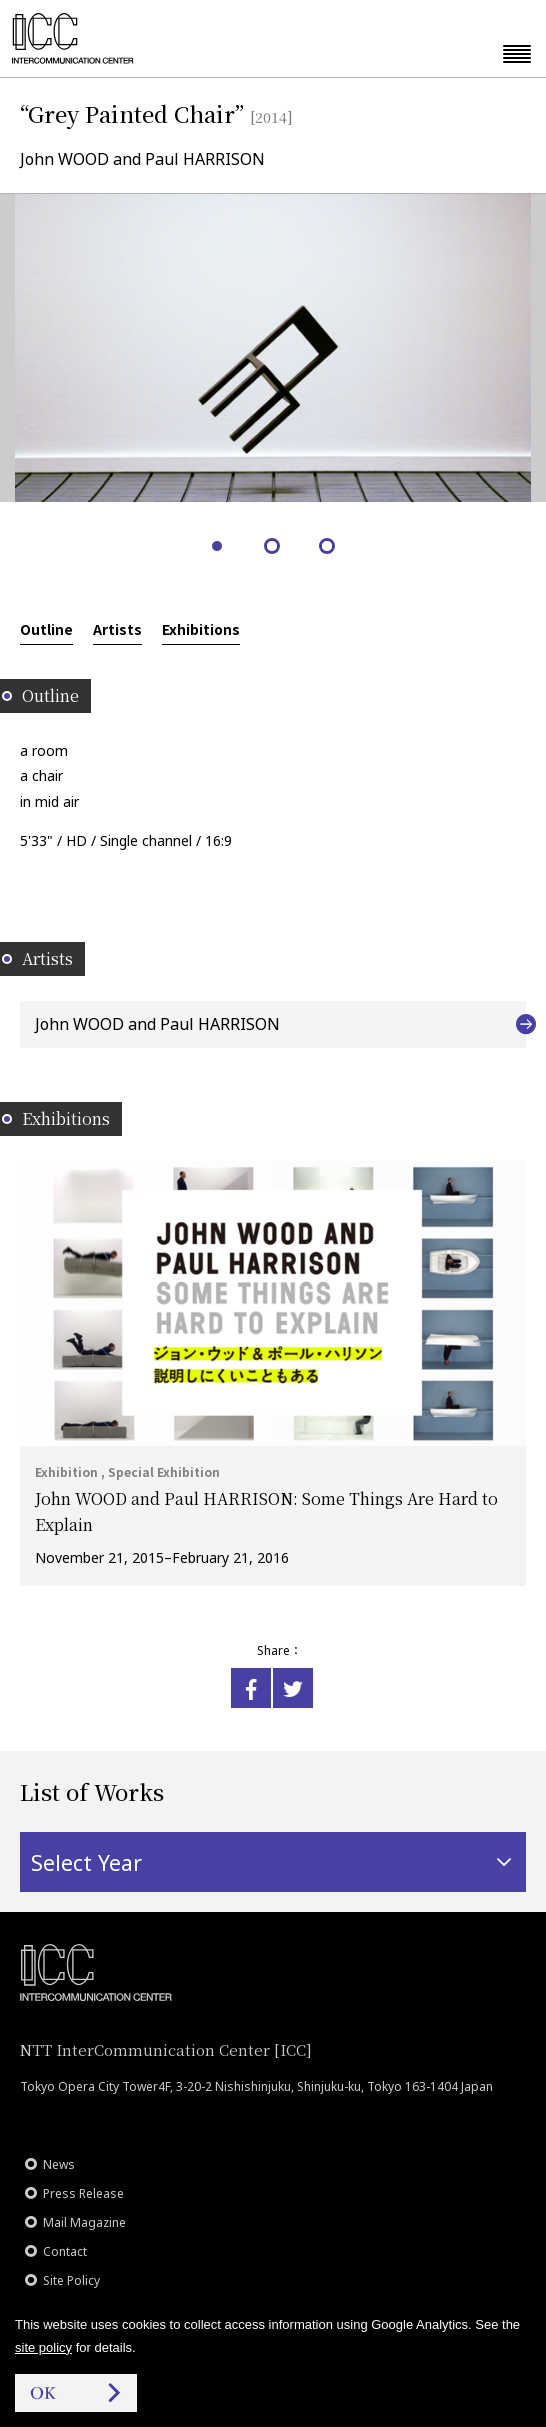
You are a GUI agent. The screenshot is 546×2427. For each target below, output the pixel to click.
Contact (65, 2251)
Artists (117, 629)
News (59, 2164)
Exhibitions (201, 629)
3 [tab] (328, 547)
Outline (46, 629)
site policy (43, 2347)
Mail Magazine (84, 2222)
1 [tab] (218, 547)
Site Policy (71, 2280)
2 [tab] (273, 547)
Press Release (83, 2193)
